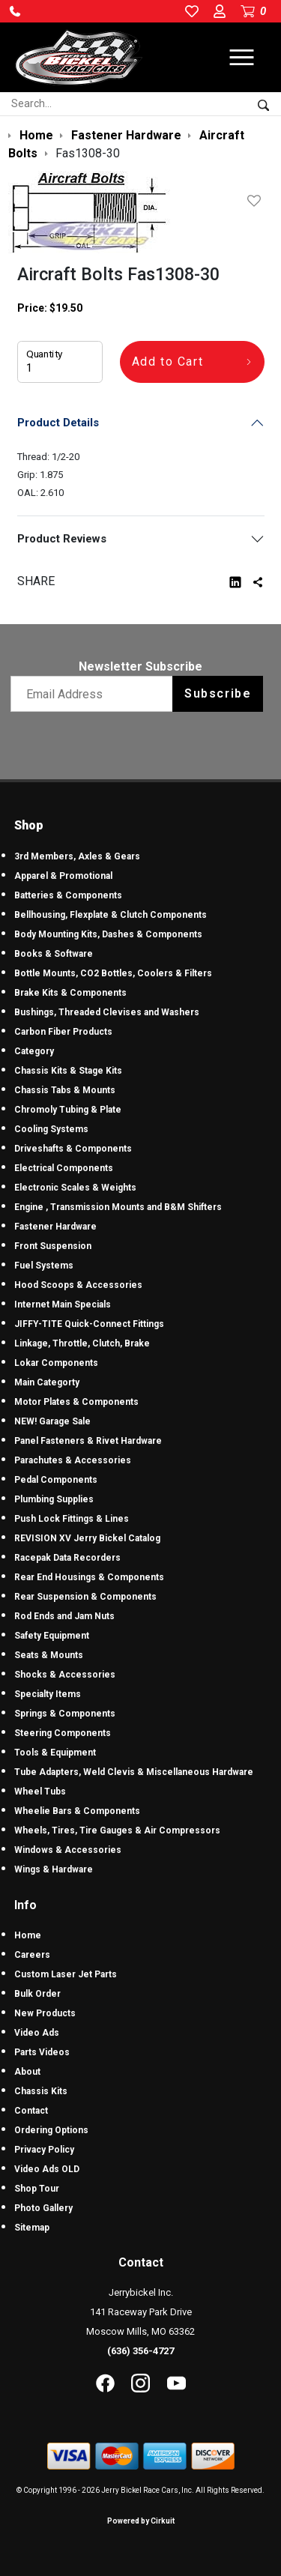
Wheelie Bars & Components (77, 1811)
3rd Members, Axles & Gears (77, 856)
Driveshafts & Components (73, 1148)
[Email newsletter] (94, 694)
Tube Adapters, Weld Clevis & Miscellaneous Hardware (133, 1772)
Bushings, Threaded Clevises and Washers (106, 1012)
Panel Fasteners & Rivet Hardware (88, 1441)
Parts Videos (42, 2052)
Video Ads (36, 2033)
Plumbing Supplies (54, 1499)
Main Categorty (46, 1382)
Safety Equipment (51, 1635)
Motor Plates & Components (76, 1402)
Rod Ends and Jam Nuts (64, 1616)
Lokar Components (56, 1363)
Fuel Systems (43, 1265)
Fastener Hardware (55, 1226)
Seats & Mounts (48, 1655)
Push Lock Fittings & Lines (71, 1519)
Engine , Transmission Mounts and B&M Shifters (118, 1207)
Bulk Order (37, 1994)
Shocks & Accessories (64, 1674)
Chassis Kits (40, 2091)
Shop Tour (36, 2188)
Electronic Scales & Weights (75, 1187)
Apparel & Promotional (63, 876)
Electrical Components (63, 1168)
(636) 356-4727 (140, 2350)
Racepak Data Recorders (67, 1557)
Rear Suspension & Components (85, 1596)
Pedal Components (55, 1480)
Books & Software (53, 954)
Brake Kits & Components (70, 993)
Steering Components (62, 1733)
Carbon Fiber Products (63, 1032)
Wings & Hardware (53, 1869)
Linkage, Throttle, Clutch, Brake (82, 1343)
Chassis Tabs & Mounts (64, 1090)
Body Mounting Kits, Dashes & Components (108, 934)
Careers (32, 1955)
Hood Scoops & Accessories (78, 1285)
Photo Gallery (43, 2208)
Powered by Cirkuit (141, 2521)
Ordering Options (51, 2130)
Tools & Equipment (55, 1752)
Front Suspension (52, 1246)
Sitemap (31, 2227)
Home (27, 1935)
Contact (31, 2110)
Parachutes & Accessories (72, 1460)
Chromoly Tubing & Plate (67, 1109)
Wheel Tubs (40, 1791)
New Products (45, 2013)
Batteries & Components (68, 895)
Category (34, 1051)
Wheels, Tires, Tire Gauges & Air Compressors (117, 1830)
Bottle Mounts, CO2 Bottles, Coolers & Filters (113, 973)
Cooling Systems (51, 1129)
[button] (15, 11)
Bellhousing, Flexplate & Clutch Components (110, 915)
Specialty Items (47, 1694)
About (27, 2071)
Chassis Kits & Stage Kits (68, 1070)
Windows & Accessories (67, 1850)
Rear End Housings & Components (89, 1577)
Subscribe (217, 693)
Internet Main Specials (62, 1304)
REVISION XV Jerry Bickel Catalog (87, 1538)
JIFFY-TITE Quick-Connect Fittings (89, 1324)
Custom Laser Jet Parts (65, 1974)
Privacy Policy (44, 2149)
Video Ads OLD (46, 2169)
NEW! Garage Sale (52, 1421)
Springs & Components (64, 1713)
